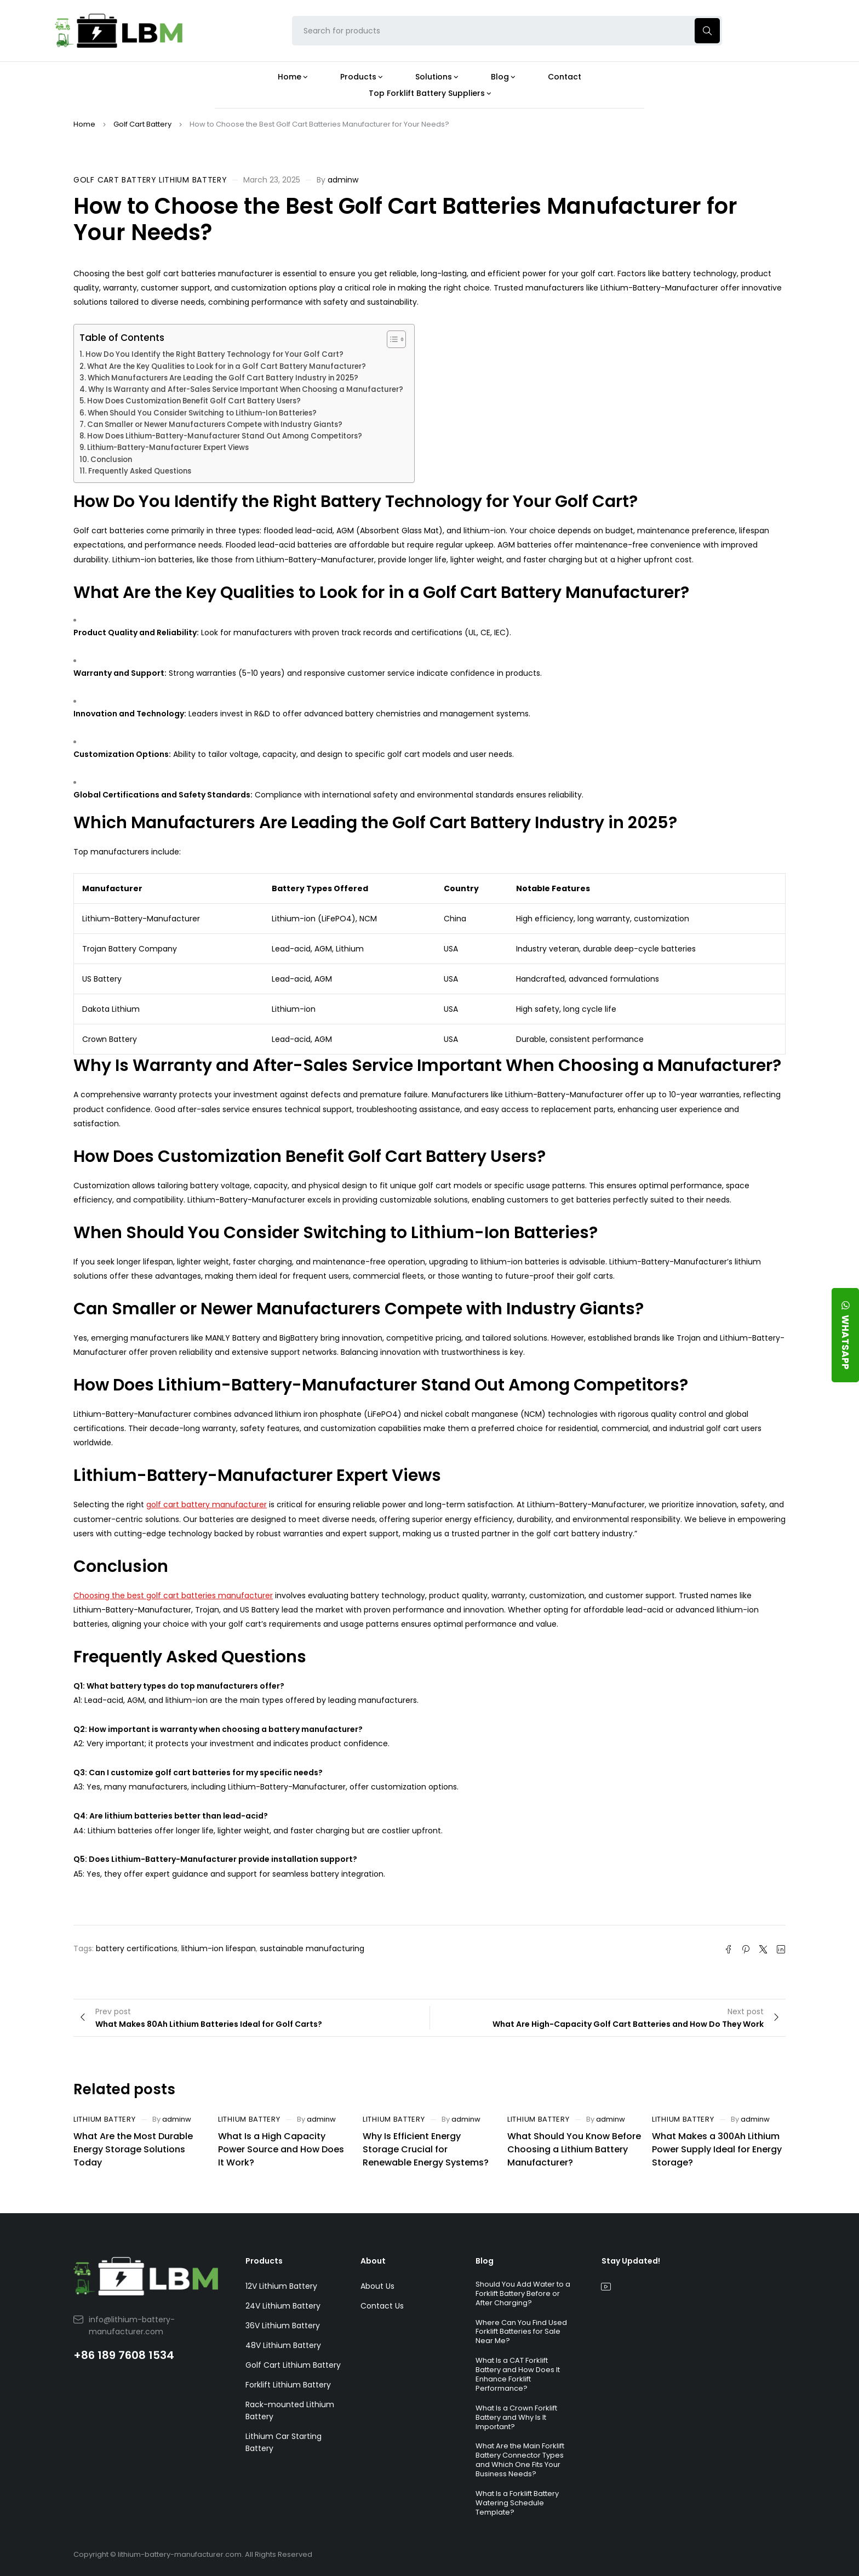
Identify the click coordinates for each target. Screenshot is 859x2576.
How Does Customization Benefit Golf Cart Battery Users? (194, 401)
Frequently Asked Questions (139, 471)
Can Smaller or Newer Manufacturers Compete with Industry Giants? (214, 424)
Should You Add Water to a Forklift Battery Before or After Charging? (523, 2293)
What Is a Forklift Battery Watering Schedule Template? (517, 2502)
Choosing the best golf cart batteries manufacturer (173, 1595)
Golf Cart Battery (142, 124)
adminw (343, 179)
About (373, 2260)
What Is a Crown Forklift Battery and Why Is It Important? (516, 2417)
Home (84, 124)
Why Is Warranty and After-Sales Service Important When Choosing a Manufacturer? (245, 389)
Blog (485, 2260)
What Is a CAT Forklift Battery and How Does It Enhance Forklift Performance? (518, 2374)
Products (264, 2260)
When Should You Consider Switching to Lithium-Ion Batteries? (202, 413)
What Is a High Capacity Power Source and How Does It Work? (281, 2149)
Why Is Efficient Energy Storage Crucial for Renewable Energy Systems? (426, 2149)
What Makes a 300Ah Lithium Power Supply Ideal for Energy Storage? (717, 2149)
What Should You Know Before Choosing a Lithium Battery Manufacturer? (574, 2149)
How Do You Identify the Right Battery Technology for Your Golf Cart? (214, 354)
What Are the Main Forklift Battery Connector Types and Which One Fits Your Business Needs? (520, 2460)
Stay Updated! (631, 2260)
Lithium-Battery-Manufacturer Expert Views (168, 447)
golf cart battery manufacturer (206, 1504)
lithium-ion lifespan (218, 1948)
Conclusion (111, 459)
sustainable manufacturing (312, 1948)
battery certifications (136, 1948)
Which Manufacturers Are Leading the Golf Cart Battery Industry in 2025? (223, 378)
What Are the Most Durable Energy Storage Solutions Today (133, 2149)
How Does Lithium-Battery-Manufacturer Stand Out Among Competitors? (224, 436)
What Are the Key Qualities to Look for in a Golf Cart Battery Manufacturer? (226, 366)
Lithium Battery (193, 180)
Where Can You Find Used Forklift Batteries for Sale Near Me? (521, 2331)
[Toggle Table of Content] (391, 339)
